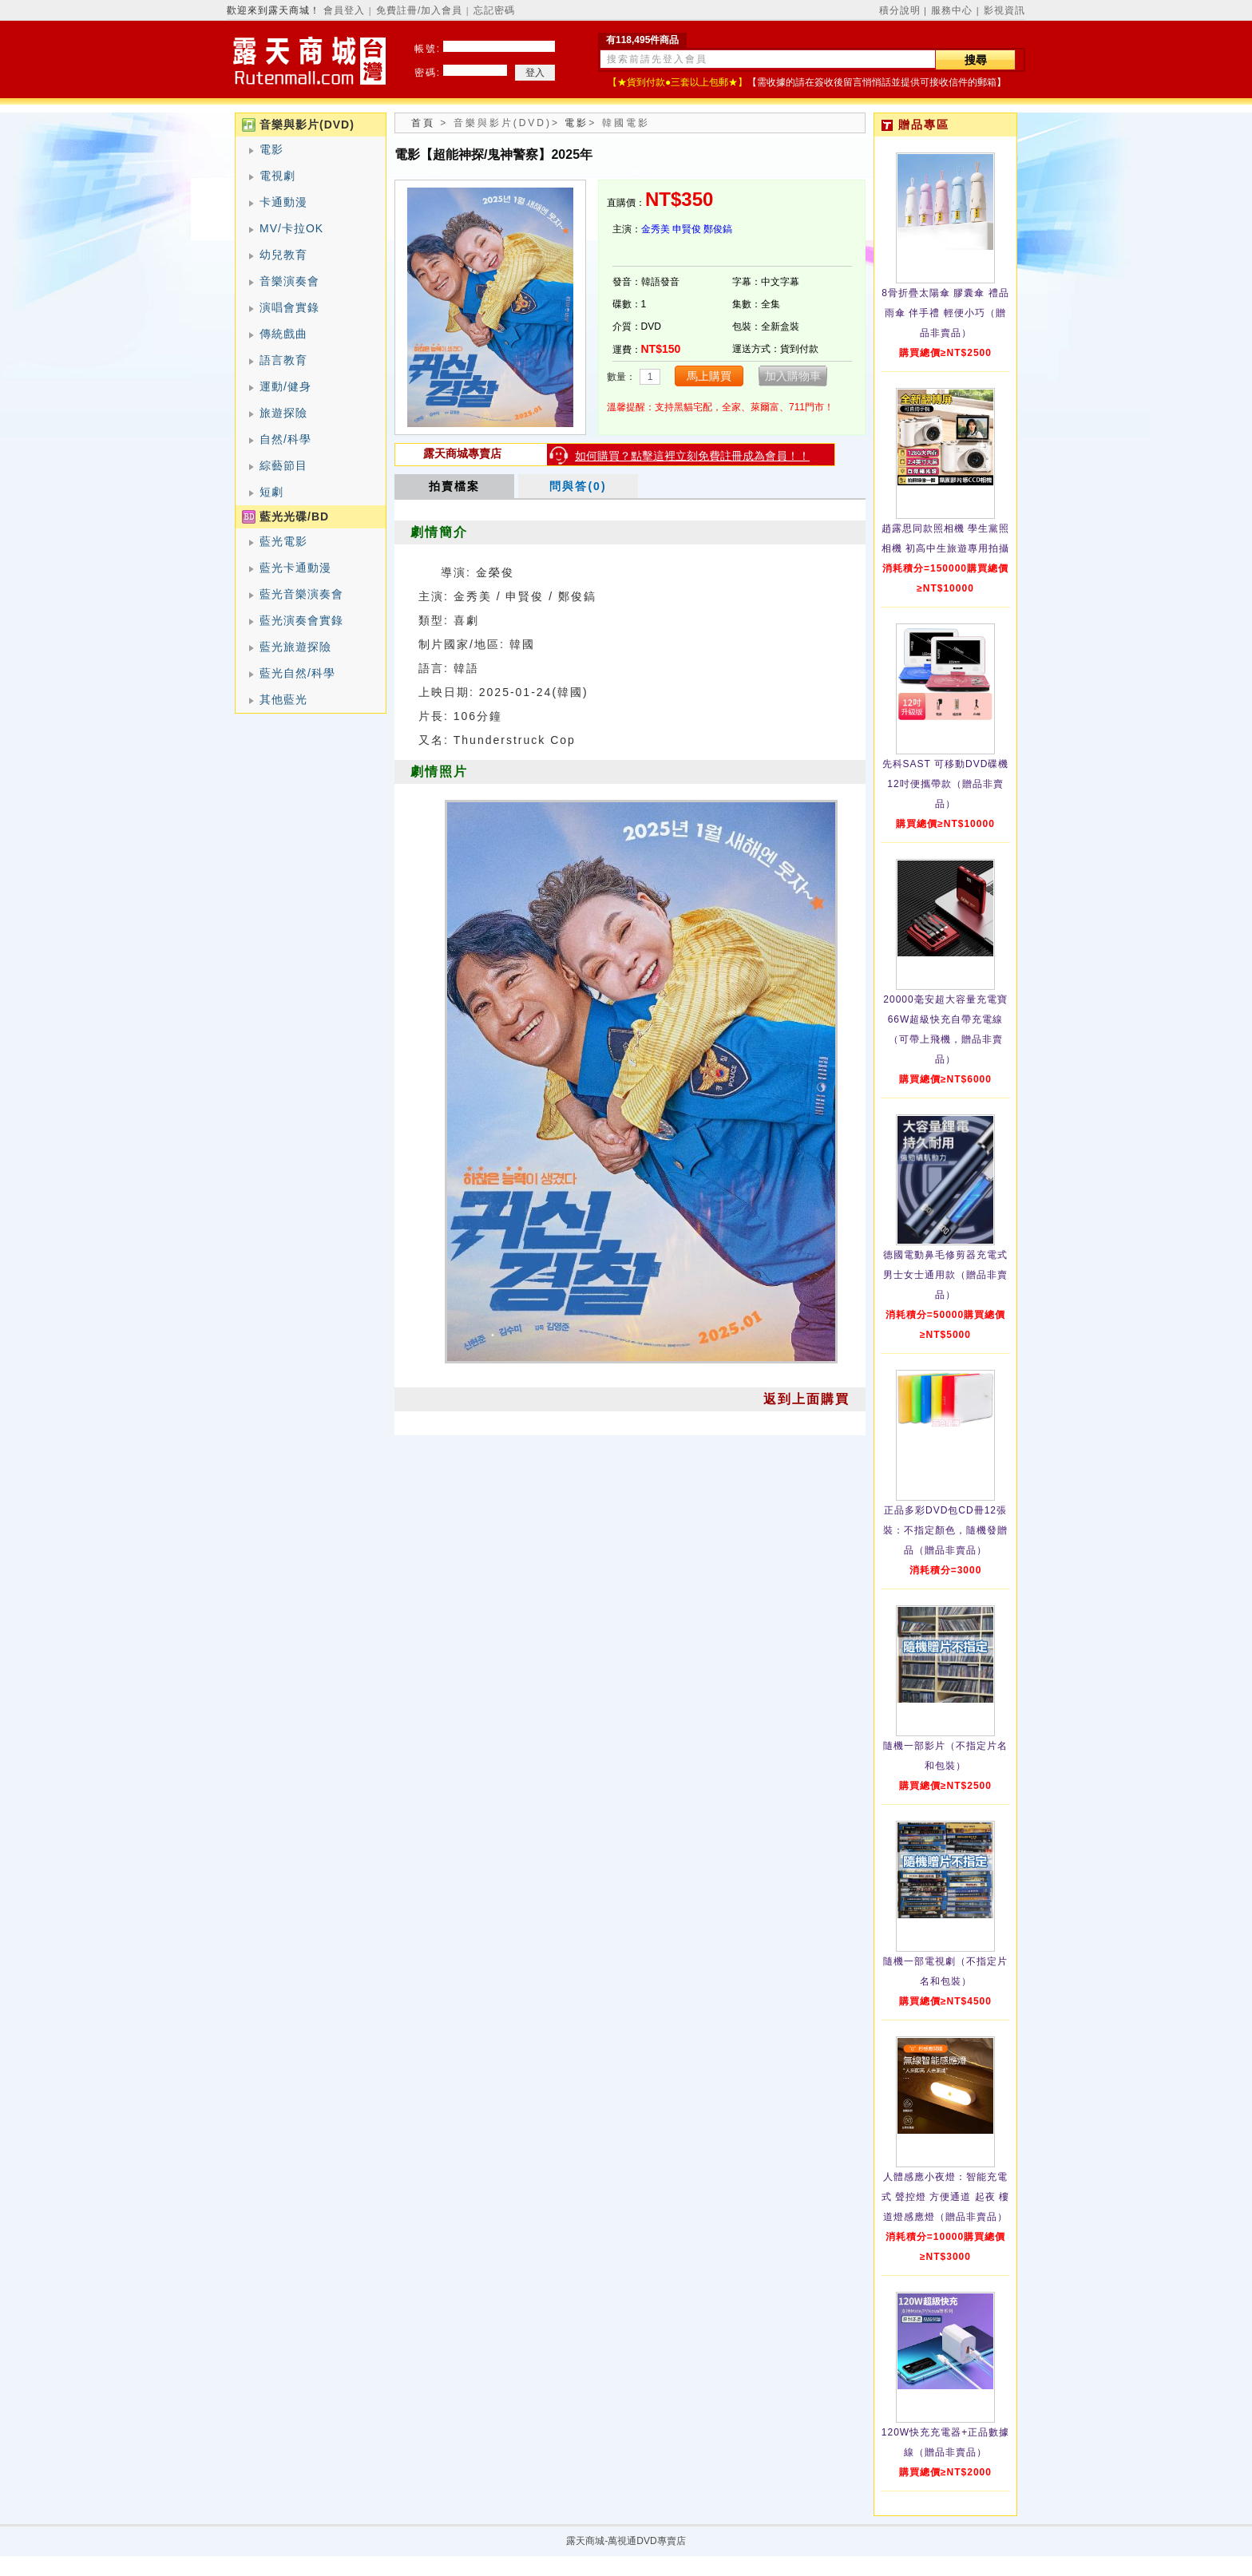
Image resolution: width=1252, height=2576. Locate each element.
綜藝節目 (283, 465)
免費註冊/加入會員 (419, 10)
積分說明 (900, 10)
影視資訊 (1004, 10)
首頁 (423, 123)
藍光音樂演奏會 (301, 594)
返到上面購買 (806, 1399)
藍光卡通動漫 (295, 567)
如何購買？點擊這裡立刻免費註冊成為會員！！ (692, 455)
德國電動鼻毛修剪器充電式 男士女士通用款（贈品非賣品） (945, 1274)
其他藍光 (283, 699)
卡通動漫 (283, 202)
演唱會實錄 (289, 307)
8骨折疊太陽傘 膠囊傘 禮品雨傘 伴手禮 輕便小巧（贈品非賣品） (945, 312)
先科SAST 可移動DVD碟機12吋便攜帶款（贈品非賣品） (945, 783)
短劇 (271, 491)
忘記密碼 (494, 10)
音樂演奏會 (289, 281)
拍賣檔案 (454, 486)
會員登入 (344, 10)
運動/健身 (285, 386)
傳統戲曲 (283, 333)
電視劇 (277, 175)
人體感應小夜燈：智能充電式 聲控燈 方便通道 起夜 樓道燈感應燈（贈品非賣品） (945, 2196)
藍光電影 (283, 541)
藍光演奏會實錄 (301, 620)
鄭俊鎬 (717, 229)
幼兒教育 (283, 254)
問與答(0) (577, 486)
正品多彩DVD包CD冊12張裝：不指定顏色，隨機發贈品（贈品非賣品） (945, 1530)
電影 (271, 149)
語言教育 (283, 360)
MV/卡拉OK (291, 228)
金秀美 (655, 229)
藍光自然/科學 (297, 673)
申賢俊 (686, 229)
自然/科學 (285, 439)
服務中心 (952, 10)
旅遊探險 (283, 412)
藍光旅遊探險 (295, 646)
